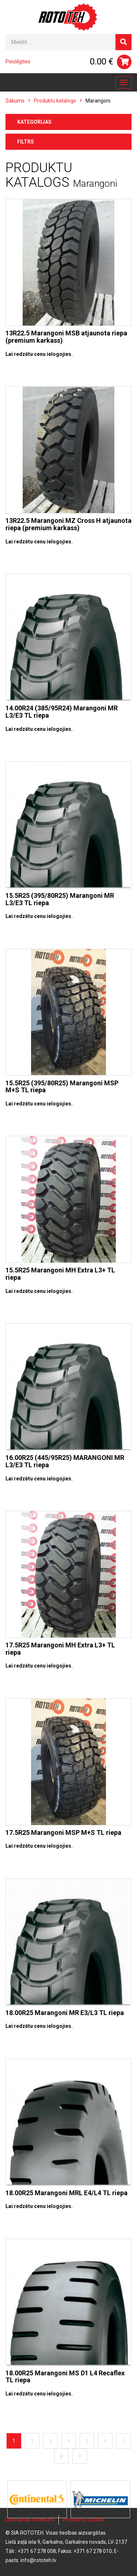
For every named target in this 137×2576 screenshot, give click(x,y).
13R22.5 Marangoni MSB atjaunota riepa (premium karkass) (66, 336)
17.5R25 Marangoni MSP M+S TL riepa (63, 1832)
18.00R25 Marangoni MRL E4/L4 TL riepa (66, 2193)
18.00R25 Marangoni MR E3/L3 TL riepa (64, 2012)
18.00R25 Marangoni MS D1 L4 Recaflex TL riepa (65, 2376)
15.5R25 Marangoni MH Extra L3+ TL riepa (60, 1273)
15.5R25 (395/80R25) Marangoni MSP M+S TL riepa (61, 1086)
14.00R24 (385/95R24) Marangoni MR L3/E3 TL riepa (61, 711)
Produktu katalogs (55, 101)
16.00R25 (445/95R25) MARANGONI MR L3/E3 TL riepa (64, 1461)
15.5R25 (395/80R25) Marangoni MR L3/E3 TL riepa (59, 899)
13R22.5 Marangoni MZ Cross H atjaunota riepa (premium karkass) (68, 524)
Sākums (14, 101)
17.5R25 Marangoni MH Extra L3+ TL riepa (60, 1648)
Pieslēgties (17, 61)
